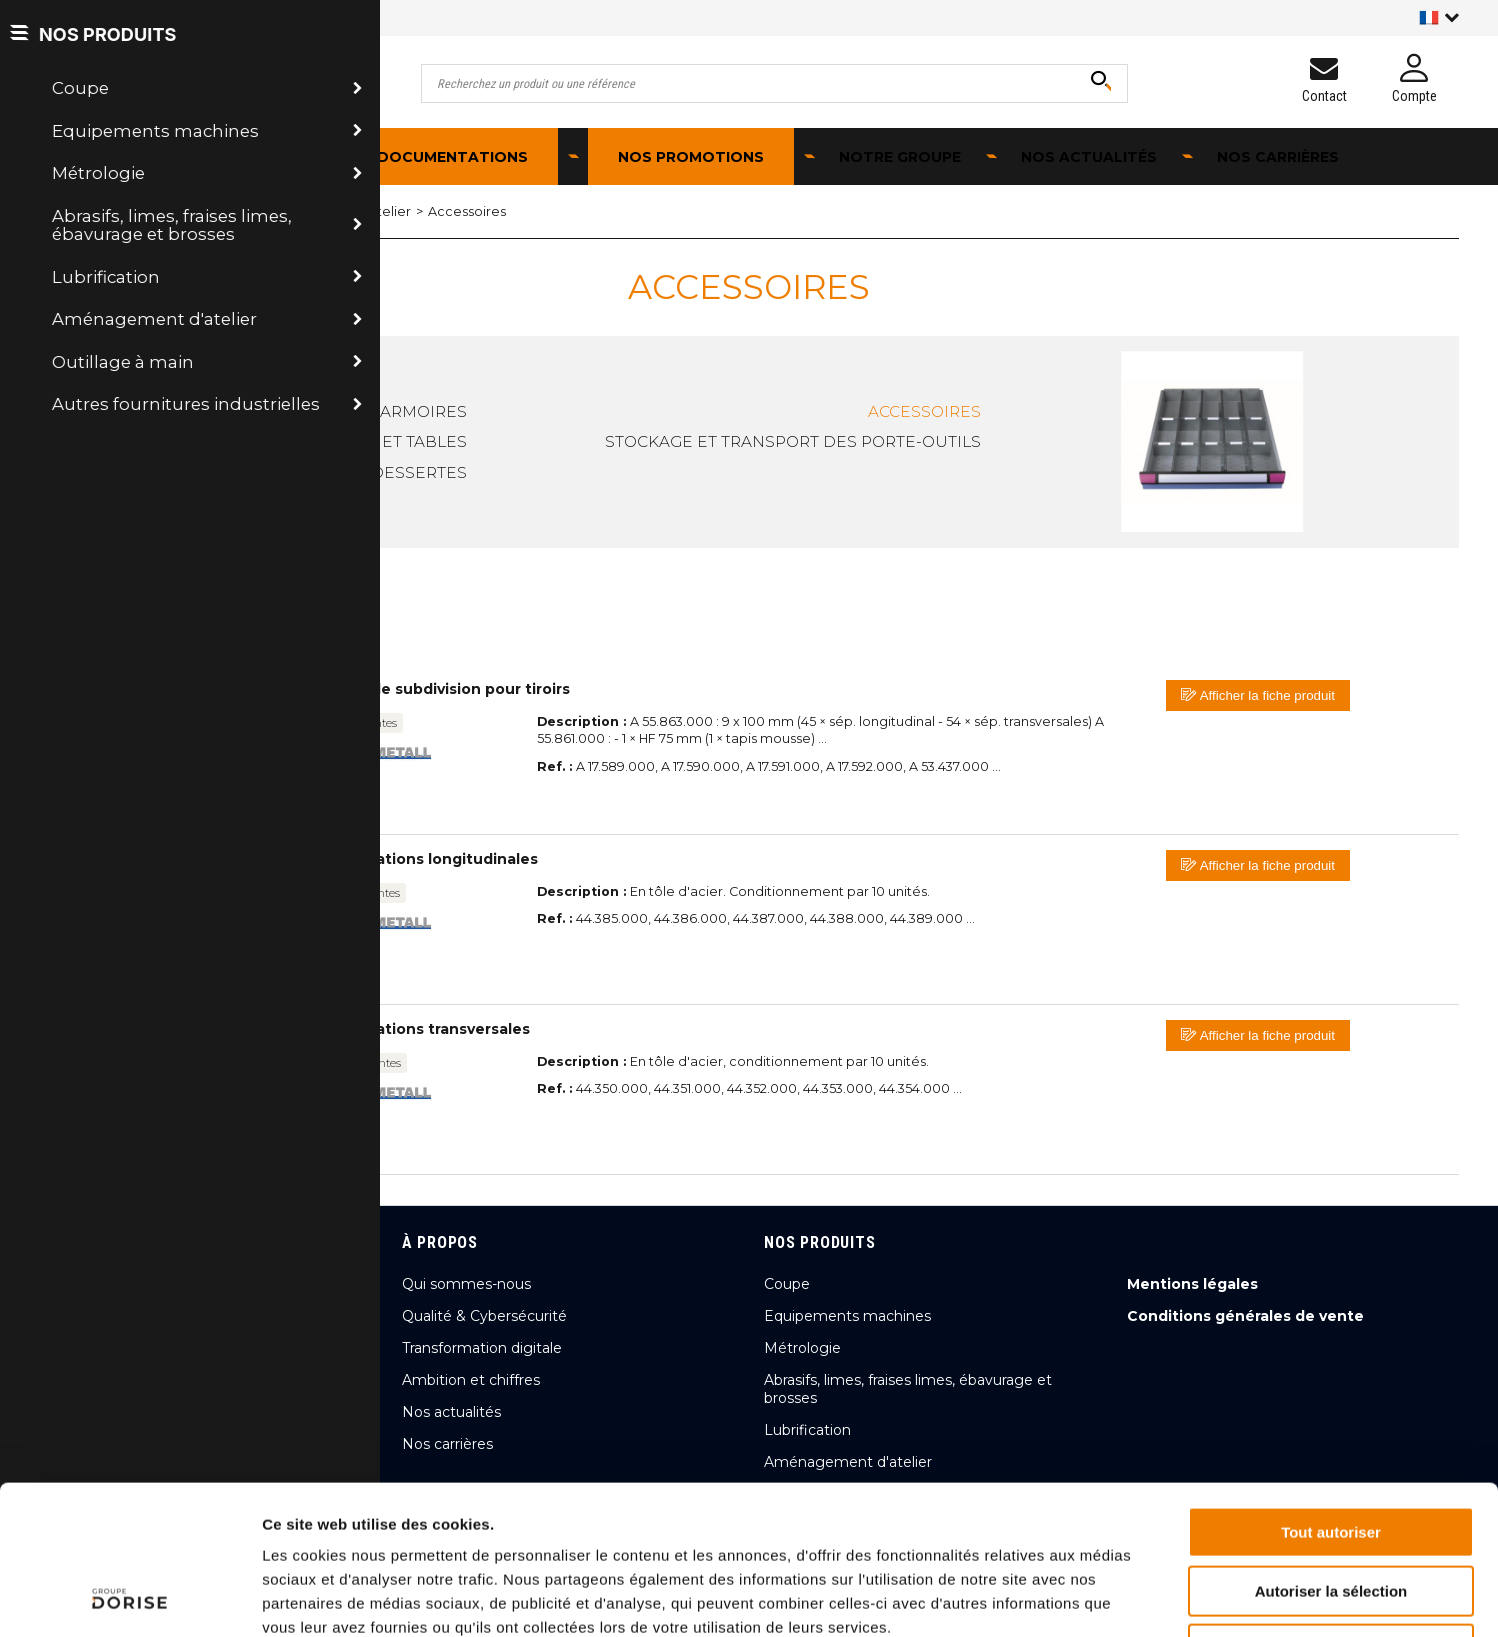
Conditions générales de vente (1245, 1316)
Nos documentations (433, 157)
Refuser (1331, 1509)
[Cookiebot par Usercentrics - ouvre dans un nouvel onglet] (129, 1598)
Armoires (423, 411)
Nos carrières (1278, 157)
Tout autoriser (1331, 1392)
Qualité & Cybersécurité (484, 1316)
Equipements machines (847, 1316)
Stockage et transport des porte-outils (793, 441)
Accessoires (467, 211)
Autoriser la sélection (1331, 1451)
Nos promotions (691, 157)
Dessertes (419, 472)
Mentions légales (1192, 1284)
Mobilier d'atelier (356, 211)
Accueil (75, 211)
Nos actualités (1089, 157)
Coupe (787, 1284)
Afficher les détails (1101, 1597)
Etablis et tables (389, 441)
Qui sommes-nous (466, 1284)
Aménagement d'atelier (206, 211)
